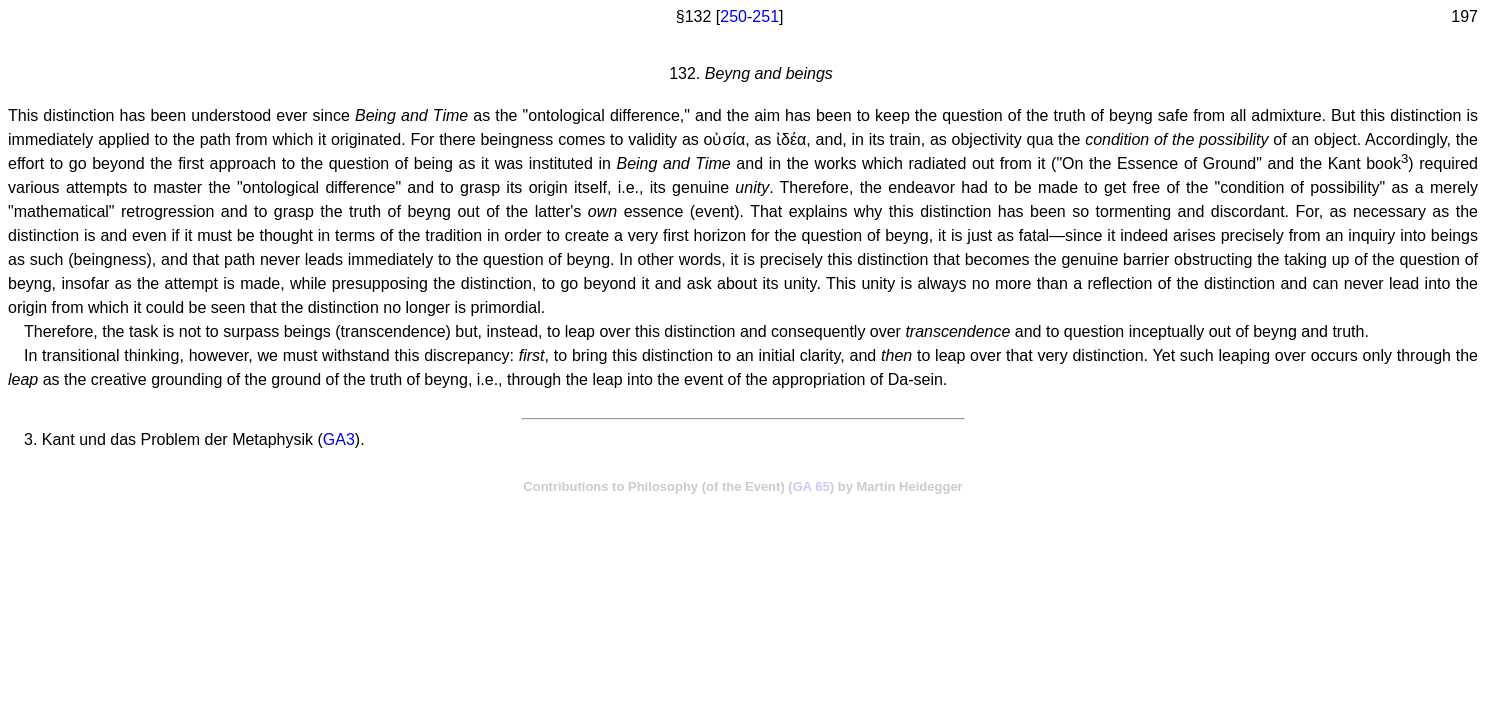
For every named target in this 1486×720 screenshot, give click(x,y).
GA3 (339, 439)
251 (765, 16)
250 (733, 16)
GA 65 (811, 486)
